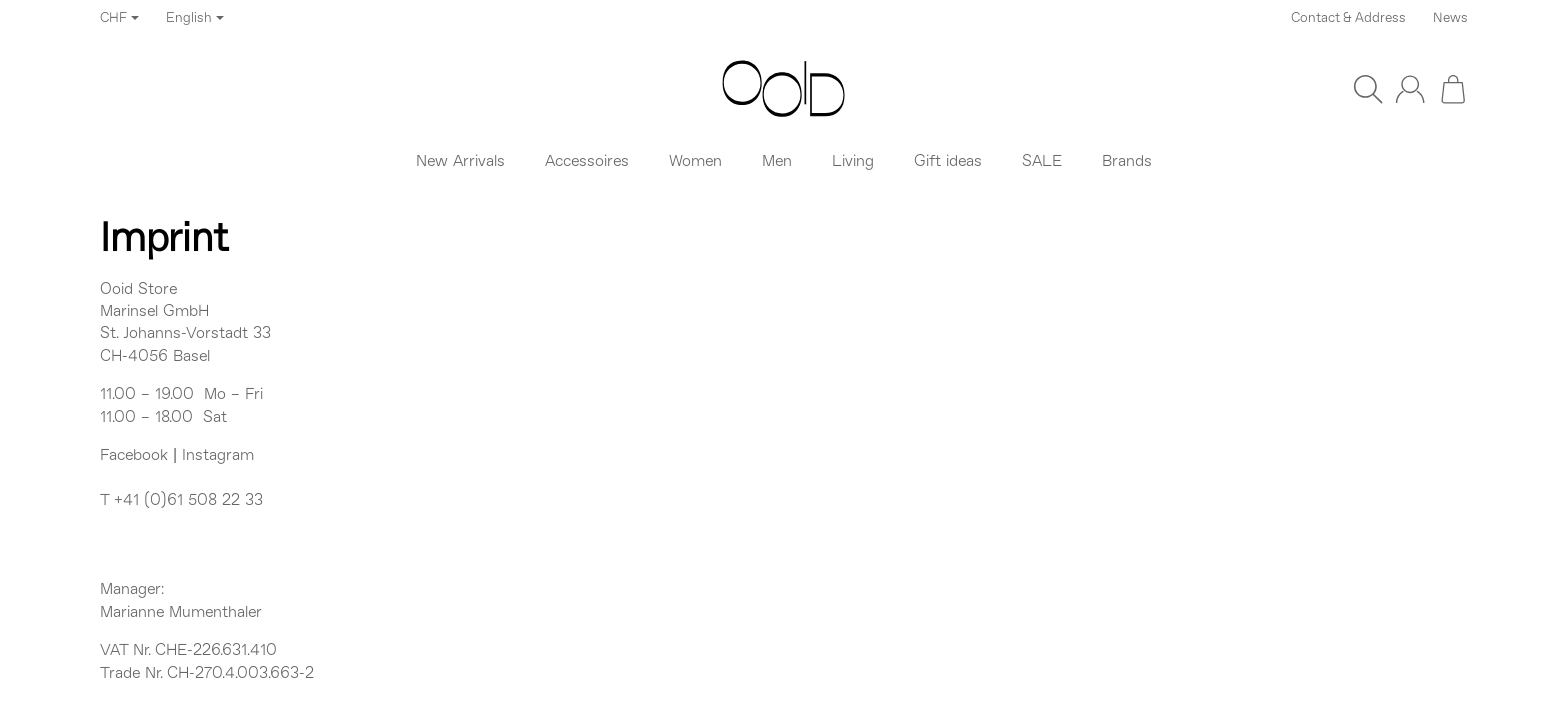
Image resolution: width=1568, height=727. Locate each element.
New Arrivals (460, 162)
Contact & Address (1348, 18)
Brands (1127, 162)
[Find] (1368, 89)
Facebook (134, 456)
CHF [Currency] (119, 18)
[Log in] (1410, 89)
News (1450, 18)
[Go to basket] (1453, 89)
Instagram (218, 456)
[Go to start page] (784, 89)
